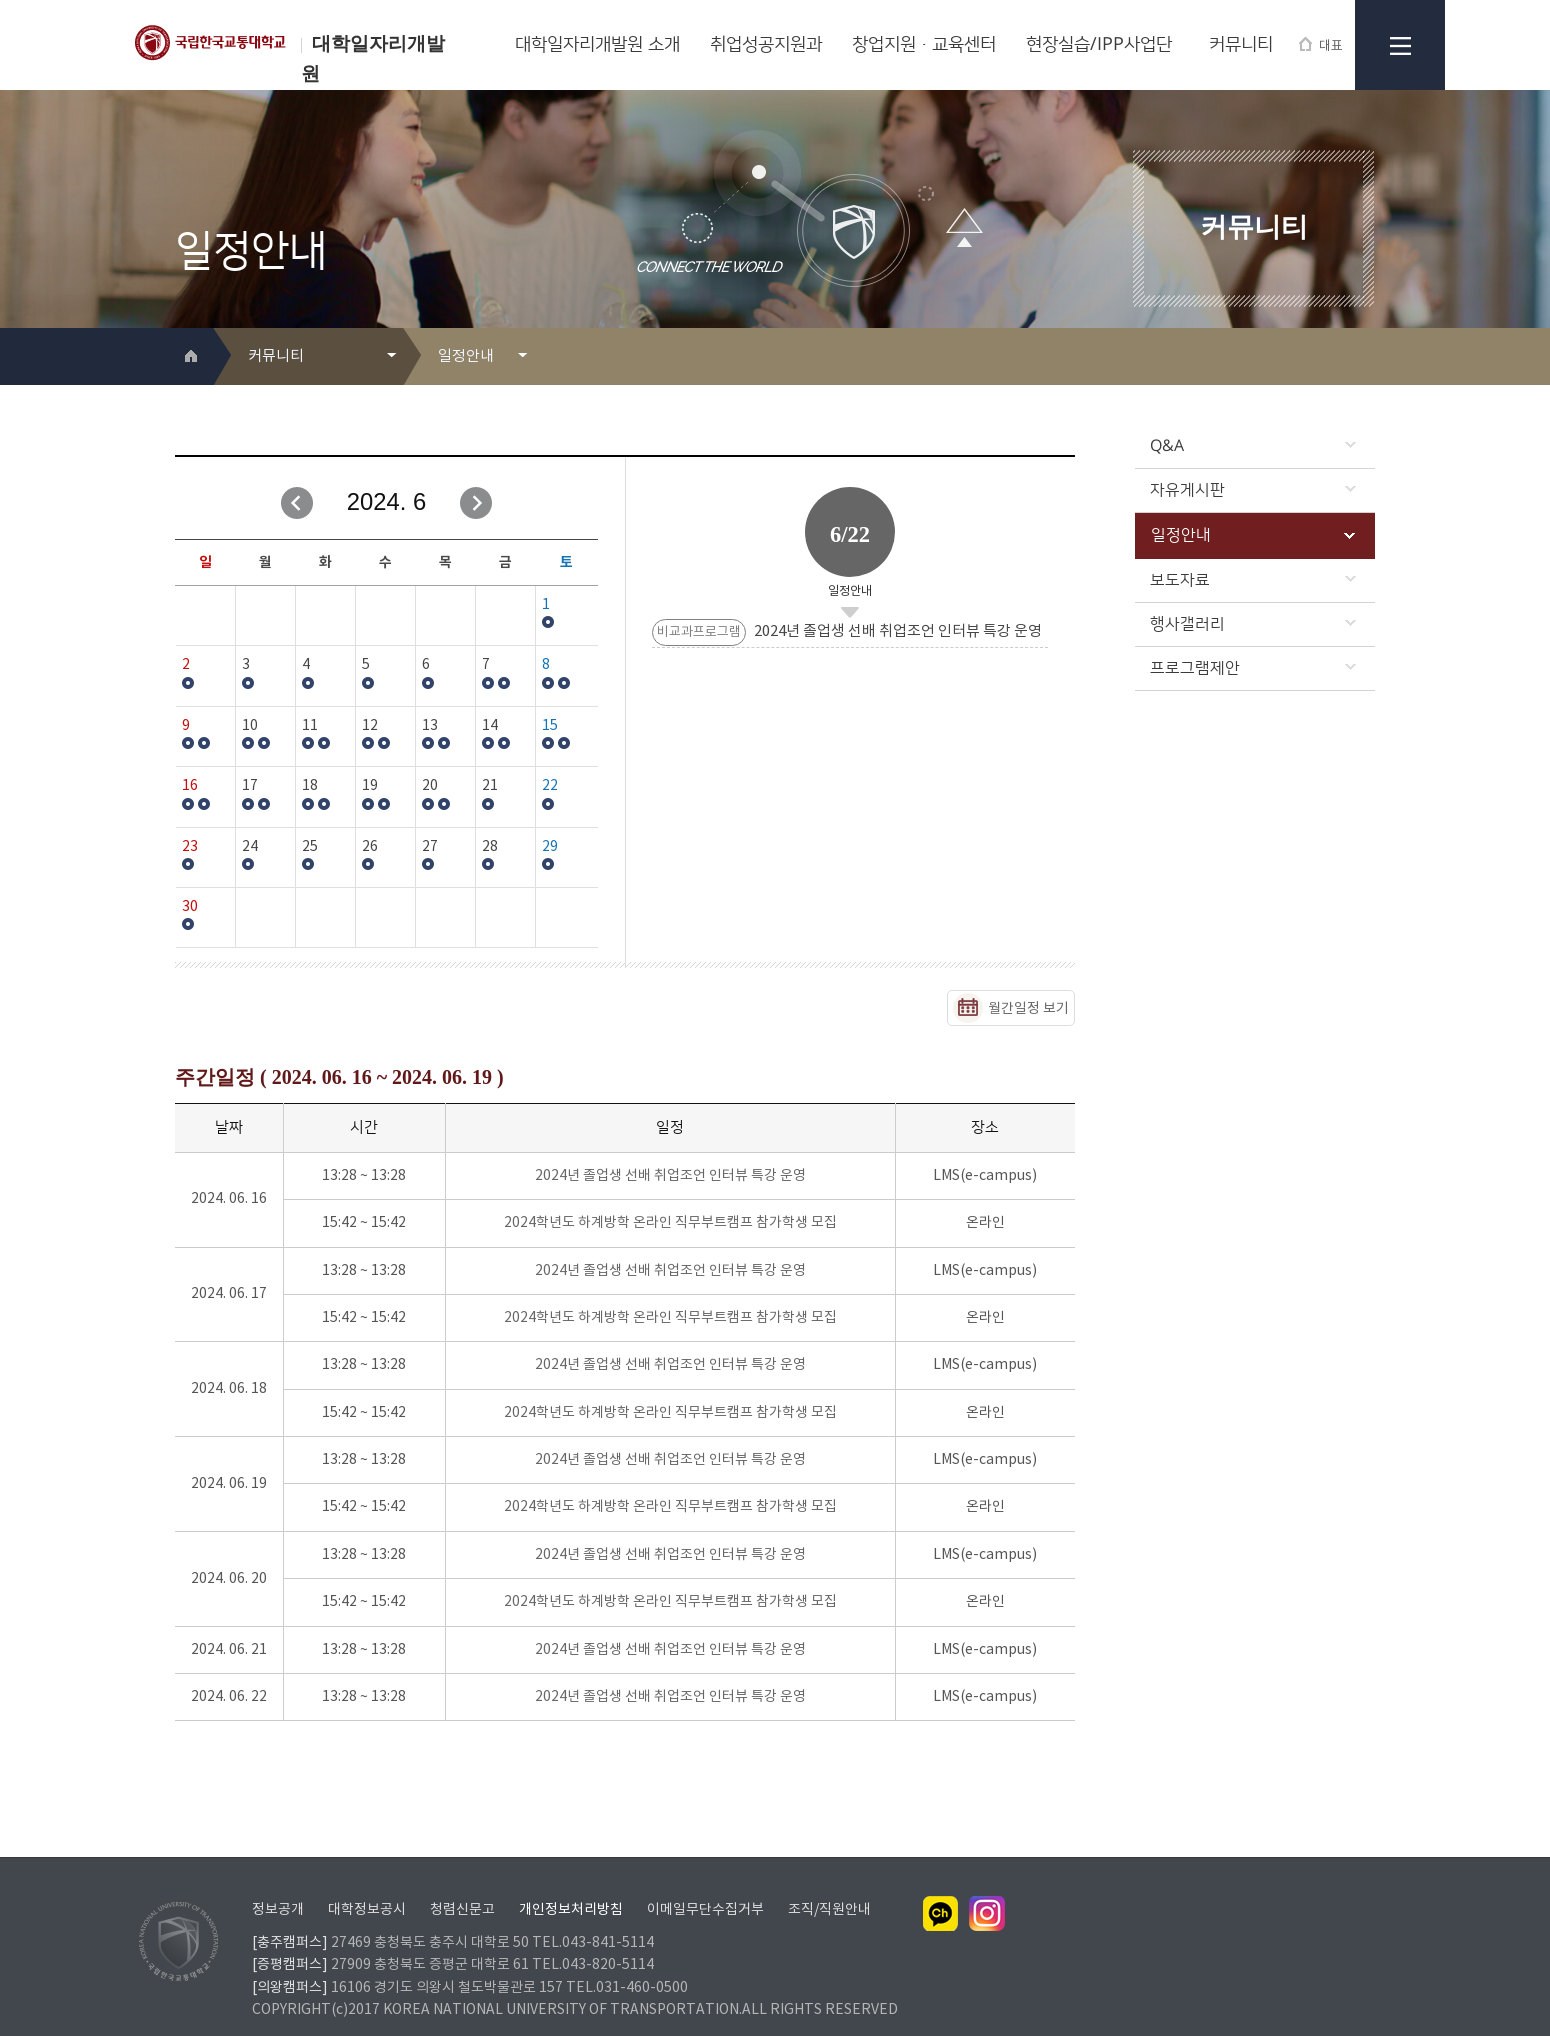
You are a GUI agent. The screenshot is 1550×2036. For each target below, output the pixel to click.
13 (430, 726)
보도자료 (1253, 580)
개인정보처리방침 (571, 1884)
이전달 (297, 503)
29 (550, 847)
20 (430, 786)
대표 (1321, 45)
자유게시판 (1253, 490)
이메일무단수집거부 (705, 1884)
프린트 (1329, 357)
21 (490, 786)
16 (190, 786)
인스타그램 (987, 1888)
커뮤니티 (1241, 45)
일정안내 (1253, 535)
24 (250, 847)
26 (370, 847)
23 (190, 847)
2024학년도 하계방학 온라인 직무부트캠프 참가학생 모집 (670, 1223)
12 (370, 726)
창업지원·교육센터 (924, 45)
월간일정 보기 (1028, 1009)
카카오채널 (941, 1888)
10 (250, 726)
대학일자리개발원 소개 (597, 45)
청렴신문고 (462, 1884)
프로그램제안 (1253, 668)
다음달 (476, 503)
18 (310, 786)
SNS (1361, 357)
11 (310, 726)
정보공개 (278, 1884)
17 (250, 786)
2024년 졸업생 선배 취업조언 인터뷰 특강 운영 (670, 1176)
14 (490, 726)
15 (550, 726)
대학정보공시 (367, 1884)
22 (550, 786)
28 (490, 847)
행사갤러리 (1253, 624)
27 (430, 847)
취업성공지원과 (766, 45)
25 (310, 847)
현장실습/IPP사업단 (1099, 45)
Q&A (1253, 446)
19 (370, 786)
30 (190, 907)
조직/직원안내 (829, 1884)
